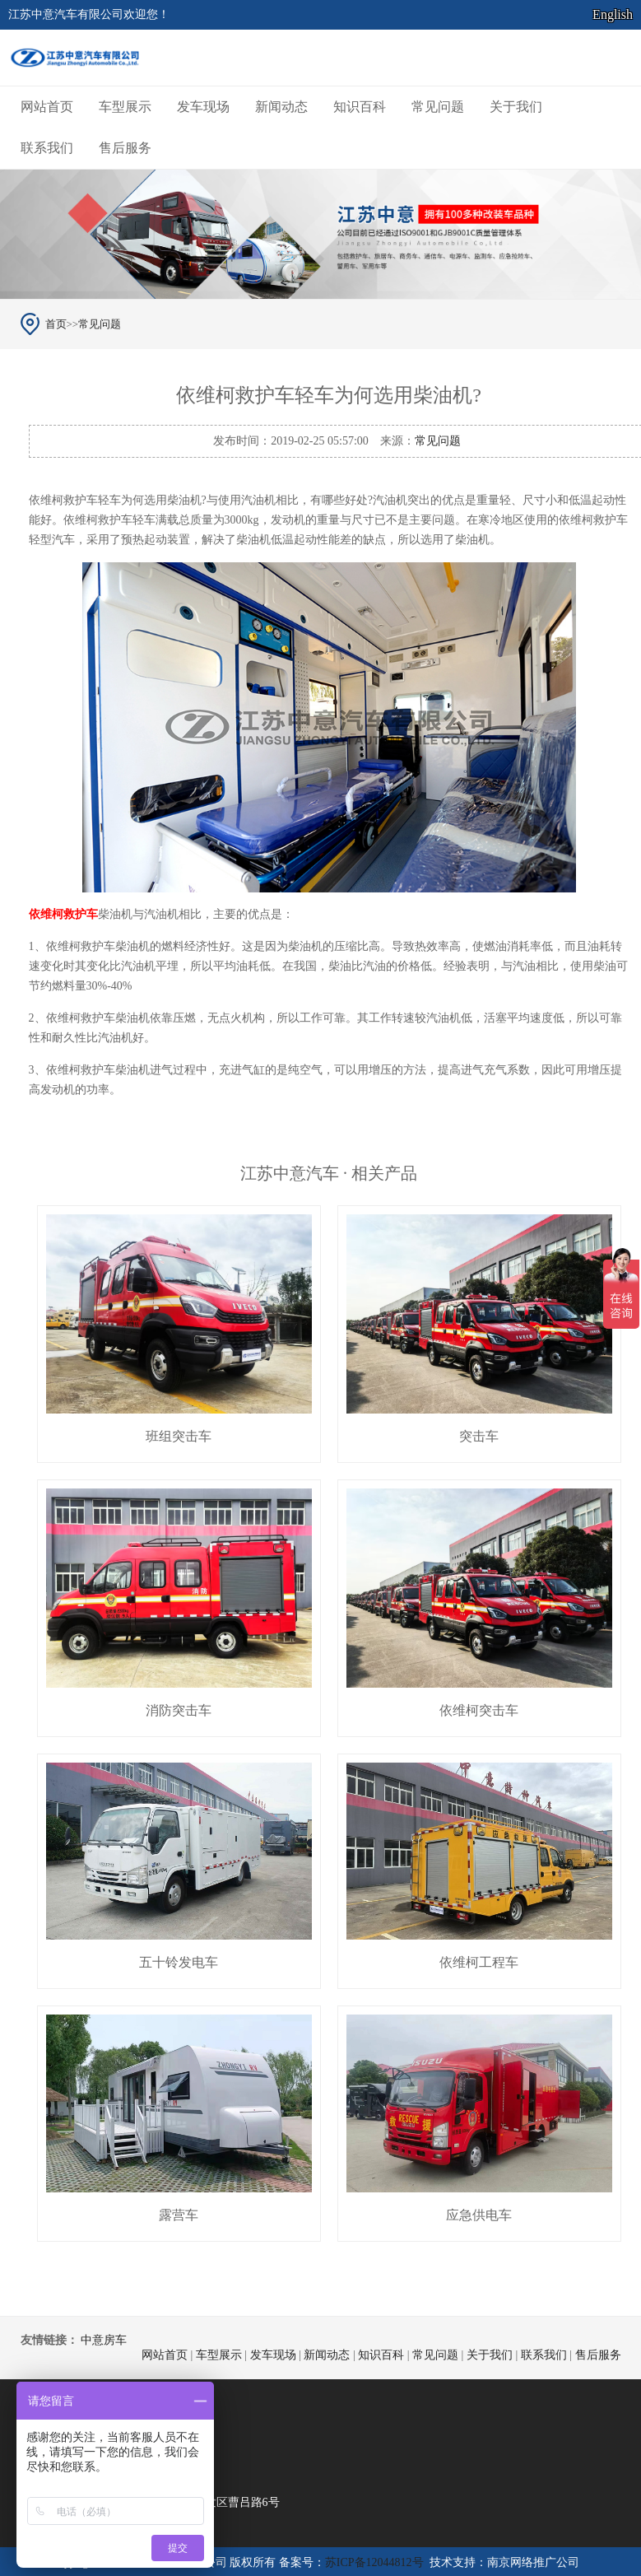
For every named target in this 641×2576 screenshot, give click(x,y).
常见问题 (437, 107)
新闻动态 (281, 107)
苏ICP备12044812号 (374, 2562)
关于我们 (516, 107)
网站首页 (47, 107)
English (612, 14)
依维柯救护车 (63, 914)
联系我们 (47, 148)
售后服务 (125, 148)
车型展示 (125, 107)
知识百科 (359, 107)
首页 (56, 324)
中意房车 (104, 2340)
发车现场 (203, 107)
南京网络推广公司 (533, 2562)
